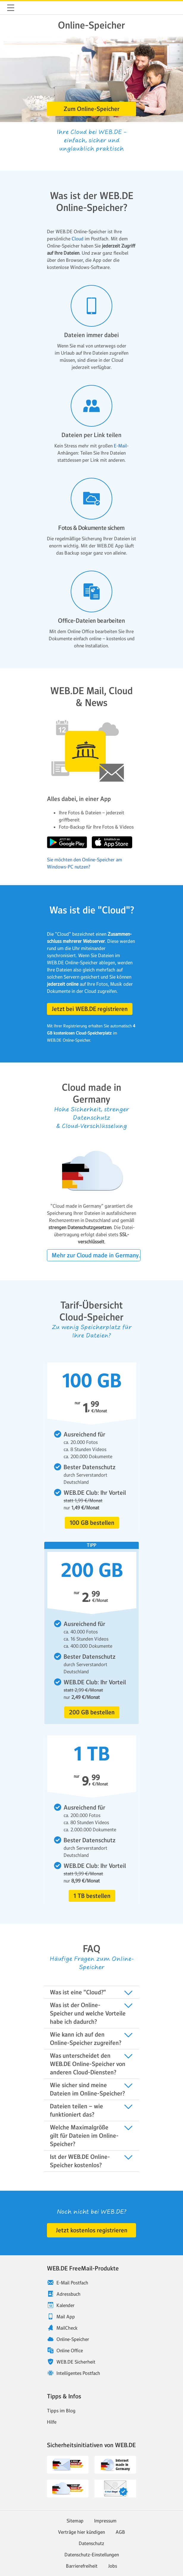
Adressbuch (68, 2294)
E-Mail (120, 446)
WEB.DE (25, 7)
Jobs (112, 2566)
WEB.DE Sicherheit (75, 2362)
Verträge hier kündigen (81, 2532)
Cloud (77, 239)
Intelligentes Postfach (78, 2373)
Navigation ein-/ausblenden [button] (10, 7)
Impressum (105, 2521)
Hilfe (51, 2422)
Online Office (69, 2350)
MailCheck (67, 2328)
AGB (120, 2532)
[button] (91, 109)
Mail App (65, 2317)
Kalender (65, 2305)
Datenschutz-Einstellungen (91, 2555)
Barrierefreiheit (81, 2566)
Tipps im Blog (61, 2411)
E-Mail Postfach (72, 2283)
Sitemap (75, 2521)
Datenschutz (91, 2543)
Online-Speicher (72, 2339)
